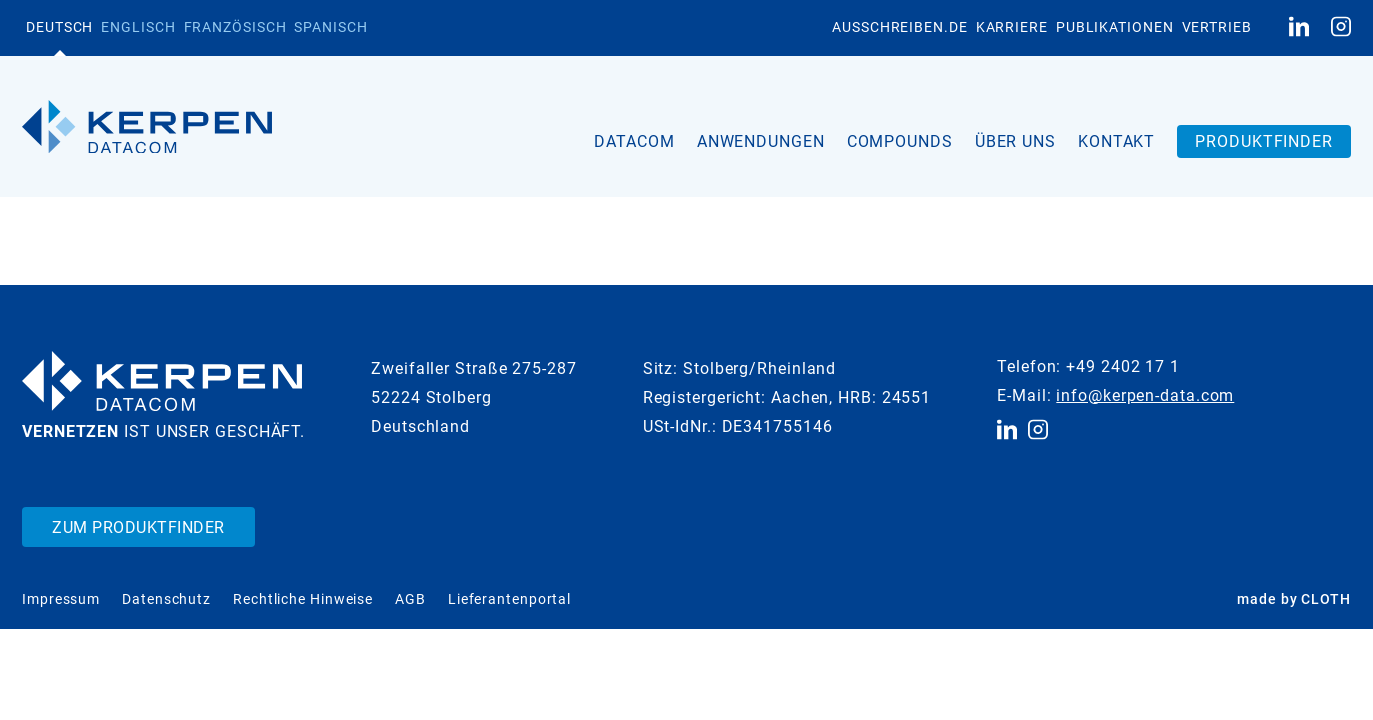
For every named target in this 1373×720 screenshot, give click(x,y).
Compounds (900, 141)
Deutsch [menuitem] (59, 27)
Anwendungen (761, 141)
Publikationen (1115, 27)
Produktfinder (1264, 141)
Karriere (1012, 27)
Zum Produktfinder (138, 527)
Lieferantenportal (509, 599)
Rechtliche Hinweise (303, 599)
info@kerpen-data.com (1145, 395)
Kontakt (1116, 141)
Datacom (634, 141)
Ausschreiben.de (900, 27)
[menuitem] (59, 28)
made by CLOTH (1294, 599)
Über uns (1015, 141)
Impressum (61, 599)
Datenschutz (166, 599)
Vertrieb (1217, 27)
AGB (410, 599)
